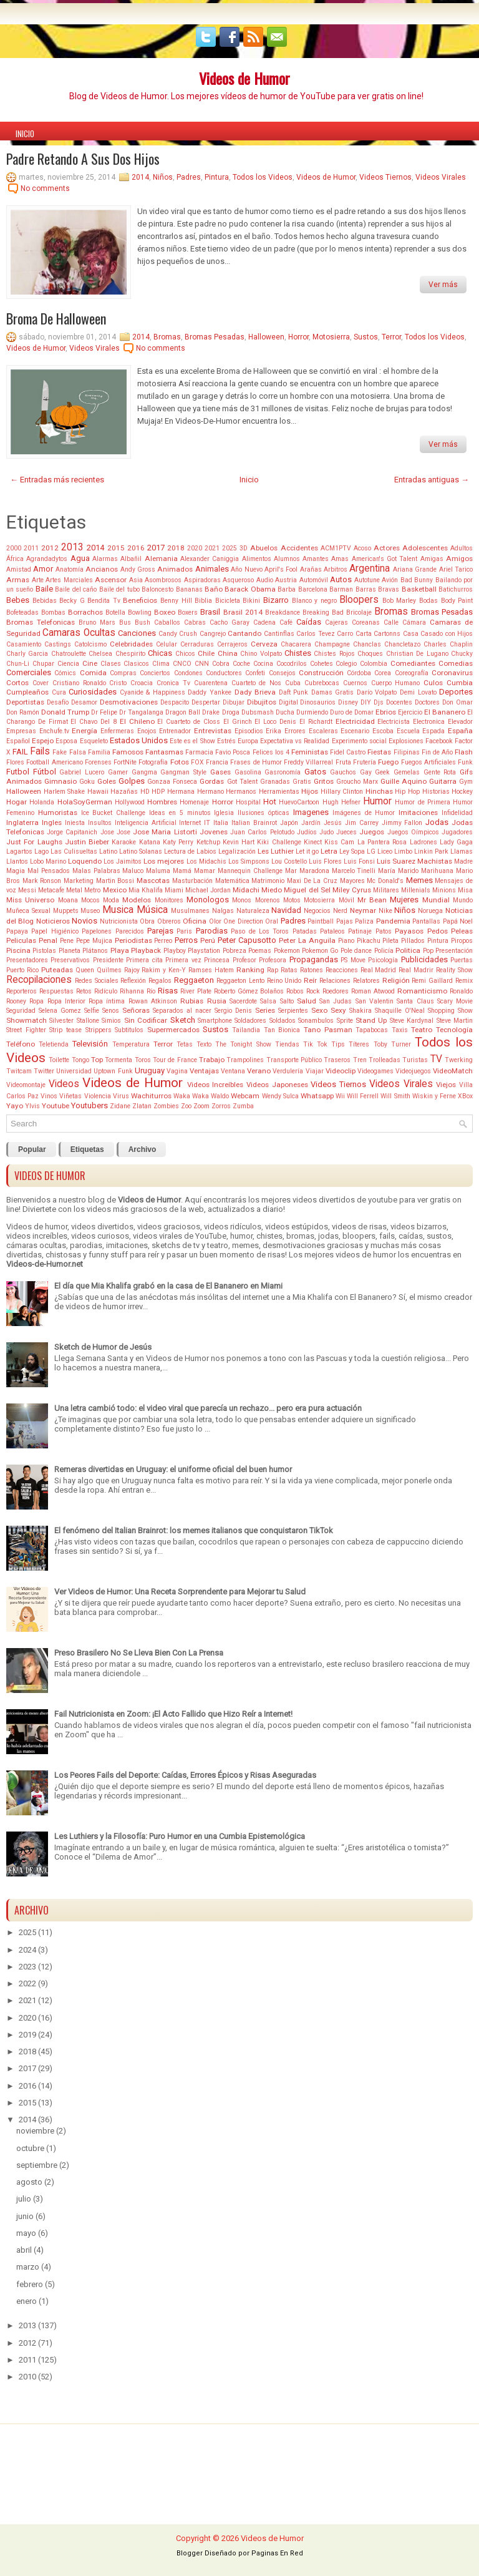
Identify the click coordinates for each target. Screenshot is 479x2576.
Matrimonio (267, 881)
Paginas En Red (277, 2553)
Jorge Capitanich (72, 832)
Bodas (428, 601)
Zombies (166, 1106)
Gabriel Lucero (81, 772)
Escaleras (323, 731)
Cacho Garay (229, 622)
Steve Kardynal (411, 1021)
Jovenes (214, 831)
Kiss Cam (339, 842)
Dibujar (233, 702)
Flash (464, 752)
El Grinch (237, 722)
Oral (271, 921)
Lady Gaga (456, 842)
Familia (99, 752)
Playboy (174, 951)
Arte (38, 580)
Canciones (137, 633)
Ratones (311, 970)
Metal (74, 890)
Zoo (186, 1106)
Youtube (55, 1105)
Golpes (132, 781)
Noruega (430, 911)
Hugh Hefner (341, 802)
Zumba (243, 1106)
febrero (29, 2284)
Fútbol (44, 771)
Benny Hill (176, 601)
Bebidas (44, 601)
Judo (326, 832)
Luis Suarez (396, 861)
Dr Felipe (104, 712)
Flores (15, 762)
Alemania (161, 558)
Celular (166, 644)
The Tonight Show (243, 1044)
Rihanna (132, 991)
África (15, 559)
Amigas (431, 559)
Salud (306, 1001)
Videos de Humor (244, 78)
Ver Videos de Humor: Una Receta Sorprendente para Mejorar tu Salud (180, 1591)
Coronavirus (452, 672)
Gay (366, 772)
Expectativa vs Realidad (294, 741)
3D (244, 548)
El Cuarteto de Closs (188, 722)
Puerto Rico (22, 970)
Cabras (195, 622)
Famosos (127, 752)
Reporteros (21, 991)
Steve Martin (455, 1021)
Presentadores (27, 960)
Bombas (53, 612)
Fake (59, 752)
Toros (143, 1060)
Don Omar (457, 702)
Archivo (142, 1149)
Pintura (217, 177)
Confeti (255, 673)
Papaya (17, 931)
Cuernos (355, 683)
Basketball (419, 589)
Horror (298, 337)
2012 (50, 548)
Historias (436, 792)
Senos (110, 1011)
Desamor (84, 702)
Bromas (167, 337)
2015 (116, 548)
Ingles (52, 822)
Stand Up (371, 1020)
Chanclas (367, 644)
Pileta (390, 941)
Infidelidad (457, 813)
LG (371, 851)
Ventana (233, 1071)
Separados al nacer (182, 1011)
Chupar (43, 664)
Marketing (79, 881)
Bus (125, 622)
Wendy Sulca (280, 1096)
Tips (338, 1044)
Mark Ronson (42, 881)
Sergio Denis (233, 1011)
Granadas (275, 782)
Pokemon (287, 951)
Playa (119, 950)
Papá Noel (458, 921)
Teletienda (54, 1044)
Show (465, 1011)
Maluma (158, 871)
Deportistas (25, 702)
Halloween (266, 337)
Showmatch (26, 1020)
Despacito (174, 702)
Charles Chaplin (448, 644)
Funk (465, 762)
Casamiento (23, 644)
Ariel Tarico (456, 569)
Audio (264, 580)
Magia (15, 871)
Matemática (232, 881)
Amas (340, 559)
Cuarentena (211, 683)
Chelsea (100, 654)
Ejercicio (410, 712)
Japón (289, 823)
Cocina (263, 664)
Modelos (136, 899)
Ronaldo (461, 991)
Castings (57, 644)
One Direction (243, 921)
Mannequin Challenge (250, 871)
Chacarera (296, 644)
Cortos (17, 682)
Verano (259, 1070)
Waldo (220, 1096)
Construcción (321, 672)
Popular (32, 1149)
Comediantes (412, 663)
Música (152, 909)
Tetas (185, 1044)
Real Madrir (416, 970)
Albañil (131, 559)
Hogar (16, 802)
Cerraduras (197, 644)
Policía (384, 951)
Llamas (461, 851)
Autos (341, 579)
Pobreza (234, 951)
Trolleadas (384, 1060)
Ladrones (423, 842)
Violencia (97, 1096)
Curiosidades (93, 691)
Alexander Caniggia (209, 559)
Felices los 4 (271, 752)
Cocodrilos (291, 664)
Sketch (182, 1020)
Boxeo (164, 612)
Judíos (307, 832)
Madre (463, 861)
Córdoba (359, 673)
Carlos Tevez (315, 634)
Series (265, 1010)
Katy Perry (178, 842)
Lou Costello (289, 861)
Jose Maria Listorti (164, 831)
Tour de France (175, 1060)
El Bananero (444, 712)
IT (207, 823)
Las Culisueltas (74, 851)
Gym (466, 782)
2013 (72, 547)
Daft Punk (294, 692)
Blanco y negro (314, 601)
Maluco (132, 871)
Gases (220, 772)
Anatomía (70, 569)
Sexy (338, 1010)
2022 (27, 1983)
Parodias (212, 930)
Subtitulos (129, 1030)
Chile (206, 653)
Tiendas (287, 1044)
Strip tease (65, 1030)
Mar (291, 871)
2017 (156, 547)
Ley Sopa (352, 851)
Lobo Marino (48, 861)
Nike (385, 911)
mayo (26, 2233)
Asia (136, 580)
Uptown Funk (113, 1071)
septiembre (36, 2165)
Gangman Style (183, 772)
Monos (241, 900)
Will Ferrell (363, 1096)
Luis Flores (325, 861)
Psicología (383, 960)
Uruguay (150, 1070)
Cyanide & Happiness (152, 692)
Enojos (147, 731)
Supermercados (173, 1029)
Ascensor (111, 579)
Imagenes (311, 812)
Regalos (160, 981)
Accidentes (299, 548)
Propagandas (313, 959)
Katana (149, 842)
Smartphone (215, 1021)
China (228, 653)
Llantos (17, 861)
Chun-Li (17, 664)
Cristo (118, 683)
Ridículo (105, 991)
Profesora (272, 960)
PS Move (353, 960)
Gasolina (248, 772)
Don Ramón (22, 712)
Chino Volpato (260, 654)
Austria (286, 580)
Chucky (462, 654)
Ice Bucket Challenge (113, 813)
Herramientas (279, 792)
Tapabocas (372, 1030)
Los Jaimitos (123, 861)
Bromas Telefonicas (40, 622)
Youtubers (89, 1105)
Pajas (344, 921)
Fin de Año (437, 752)
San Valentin (375, 1001)
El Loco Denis (275, 722)
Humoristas (57, 812)
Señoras (136, 1010)
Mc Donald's (385, 881)
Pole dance (356, 951)
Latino (108, 851)
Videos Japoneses (277, 1084)
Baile (44, 588)
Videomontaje (26, 1085)
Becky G (72, 601)
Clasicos (136, 664)
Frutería (364, 762)
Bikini (251, 601)
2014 (140, 177)
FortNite (125, 762)
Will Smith (395, 1096)
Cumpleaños (27, 692)
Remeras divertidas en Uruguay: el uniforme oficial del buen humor (173, 1469)
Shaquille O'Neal (400, 1011)
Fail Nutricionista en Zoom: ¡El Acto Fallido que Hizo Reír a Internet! (173, 1714)
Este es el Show (192, 741)
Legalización (237, 851)
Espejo (43, 740)
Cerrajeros (232, 644)
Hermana (181, 792)
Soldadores (250, 1021)
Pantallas (426, 921)
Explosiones (406, 741)
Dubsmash (257, 712)
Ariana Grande (415, 569)
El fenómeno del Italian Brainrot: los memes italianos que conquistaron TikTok (193, 1530)
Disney (348, 702)
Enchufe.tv (54, 731)
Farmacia (199, 752)
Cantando (244, 633)
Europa (248, 741)
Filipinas (407, 752)
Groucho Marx (357, 782)
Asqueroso (238, 580)
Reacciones (342, 970)
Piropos (462, 941)
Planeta (69, 951)
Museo (90, 911)
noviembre (35, 2130)
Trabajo (212, 1059)
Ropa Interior (66, 1001)
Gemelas (407, 772)
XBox (465, 1096)
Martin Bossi (115, 881)
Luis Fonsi (359, 861)
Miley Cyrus (351, 890)
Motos (292, 900)
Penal (48, 940)
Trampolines (245, 1060)
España (460, 730)
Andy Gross (137, 569)
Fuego (388, 762)
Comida (93, 672)
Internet (190, 823)
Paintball (320, 921)
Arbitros (335, 569)
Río (151, 991)
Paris (184, 931)
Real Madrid (378, 970)
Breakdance (282, 612)
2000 (13, 548)
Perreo (163, 941)
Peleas (462, 931)
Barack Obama (250, 589)
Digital (288, 702)
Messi (27, 890)
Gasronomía (282, 772)
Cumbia (460, 682)
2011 (31, 548)
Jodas (436, 822)
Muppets (66, 911)
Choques (370, 654)
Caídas (308, 622)
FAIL (20, 751)
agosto (29, 2182)
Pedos (437, 931)
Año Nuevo (246, 569)
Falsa (77, 752)
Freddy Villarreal (308, 762)
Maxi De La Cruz (312, 881)
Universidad (74, 1071)
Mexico (115, 890)
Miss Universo (30, 899)
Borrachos (85, 612)
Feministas (309, 752)
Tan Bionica (282, 1030)
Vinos (49, 1096)
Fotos (179, 762)
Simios (111, 1021)
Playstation (204, 951)
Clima (161, 664)
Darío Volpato (377, 692)
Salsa (268, 1001)
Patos (383, 931)
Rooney (16, 1001)
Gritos (324, 781)
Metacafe (51, 890)
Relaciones (335, 981)
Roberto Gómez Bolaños (249, 991)
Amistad (18, 569)
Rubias (191, 1001)
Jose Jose (115, 832)
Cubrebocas (321, 683)
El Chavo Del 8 (93, 722)
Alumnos (287, 559)
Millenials (415, 890)
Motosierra (331, 337)
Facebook (439, 741)
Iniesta (75, 823)
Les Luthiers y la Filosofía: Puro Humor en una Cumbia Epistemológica (179, 1836)
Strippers (98, 1030)
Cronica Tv (173, 683)
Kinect (313, 842)
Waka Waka (191, 1096)
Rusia (216, 1001)
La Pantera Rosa (382, 842)
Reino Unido (284, 981)
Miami (174, 890)
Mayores (352, 881)
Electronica (429, 722)
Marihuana (437, 871)
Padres (189, 177)
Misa (465, 890)
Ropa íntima (107, 1001)
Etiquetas (87, 1149)
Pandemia (393, 921)
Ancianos (101, 569)
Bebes (17, 600)
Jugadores (457, 832)
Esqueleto (94, 741)
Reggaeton (194, 980)
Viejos (446, 1084)
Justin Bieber (87, 841)
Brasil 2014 (243, 612)
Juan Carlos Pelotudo (262, 832)
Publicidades (424, 959)
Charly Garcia (27, 654)
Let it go (307, 851)
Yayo (14, 1105)
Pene (67, 941)
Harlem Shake (64, 792)
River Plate (195, 991)
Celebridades (131, 644)
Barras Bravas (377, 589)
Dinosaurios (318, 702)
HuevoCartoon (299, 802)
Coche (241, 664)
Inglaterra (22, 822)
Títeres (359, 1044)
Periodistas (133, 940)
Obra (147, 921)
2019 (27, 2034)
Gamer (118, 772)
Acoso (362, 548)
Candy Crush (177, 634)
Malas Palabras (96, 871)
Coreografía (411, 673)
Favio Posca (232, 752)
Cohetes (321, 664)
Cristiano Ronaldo (79, 683)
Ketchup (208, 842)
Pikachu (368, 941)
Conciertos (155, 673)
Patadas (305, 931)
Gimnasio (60, 781)
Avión (390, 580)
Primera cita (144, 960)
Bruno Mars (97, 622)
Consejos (282, 673)
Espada (433, 731)
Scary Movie (455, 1001)
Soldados (282, 1021)
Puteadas (57, 969)
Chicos (185, 654)
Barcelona (312, 589)
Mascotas (153, 880)
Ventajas (204, 1070)
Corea (382, 673)
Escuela (408, 731)
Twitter (44, 1071)
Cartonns (387, 634)
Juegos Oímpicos (413, 832)
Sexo (319, 1010)
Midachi (246, 890)
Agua (80, 558)
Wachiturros (151, 1095)
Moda (111, 900)
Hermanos (241, 792)
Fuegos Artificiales (428, 762)
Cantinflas (279, 634)
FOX (197, 762)
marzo (27, 2266)
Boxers (188, 612)
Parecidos (129, 931)
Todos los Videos (263, 177)
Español (18, 741)
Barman (341, 589)
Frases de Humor (256, 762)
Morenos (267, 900)
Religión (396, 980)
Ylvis (32, 1106)
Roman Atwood (373, 991)
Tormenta (118, 1060)
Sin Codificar (145, 1020)
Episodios (249, 731)
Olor (215, 921)
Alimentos (256, 559)
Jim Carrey (362, 823)
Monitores (169, 900)
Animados (175, 569)
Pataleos (332, 931)
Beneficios (140, 600)
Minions (444, 890)
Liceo (384, 851)
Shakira (360, 1011)
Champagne (332, 644)
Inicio (25, 133)
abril (24, 2250)
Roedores (335, 991)
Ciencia (68, 664)
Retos (84, 991)
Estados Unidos (139, 740)
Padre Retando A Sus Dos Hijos (83, 158)
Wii (340, 1096)
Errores (295, 731)
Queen (84, 970)
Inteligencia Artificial (146, 823)
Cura (59, 692)
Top (97, 1059)
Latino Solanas (140, 851)
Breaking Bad (323, 612)
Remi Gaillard (432, 981)
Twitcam (19, 1071)
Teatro (421, 1029)
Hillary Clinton (342, 792)
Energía (84, 730)
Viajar (315, 1071)
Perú (207, 940)
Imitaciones (418, 812)
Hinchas (379, 791)
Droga (231, 712)
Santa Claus (415, 1001)
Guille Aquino (403, 781)
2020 (194, 548)
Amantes (315, 559)
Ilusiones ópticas (263, 813)
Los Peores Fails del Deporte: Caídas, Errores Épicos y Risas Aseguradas (185, 1775)
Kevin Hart (238, 842)
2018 (176, 548)
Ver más (443, 284)
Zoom (201, 1106)
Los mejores (163, 861)
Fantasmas (164, 752)
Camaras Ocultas (78, 632)
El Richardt (315, 722)
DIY (365, 702)
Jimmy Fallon (402, 823)
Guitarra (443, 781)
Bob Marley (399, 601)
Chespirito (130, 654)
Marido (408, 871)
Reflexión (133, 981)
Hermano (210, 792)
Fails (40, 751)
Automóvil (313, 580)
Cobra (221, 664)
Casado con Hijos (446, 634)
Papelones (97, 931)
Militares (386, 890)
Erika (273, 731)
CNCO (182, 664)
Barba (287, 589)
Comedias (455, 663)
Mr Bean (372, 899)
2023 (27, 1966)
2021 (212, 548)
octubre (30, 2148)
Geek (382, 772)
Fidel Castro (347, 752)
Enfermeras (117, 731)
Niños (163, 177)
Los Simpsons (248, 861)
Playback (146, 950)
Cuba (293, 683)
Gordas (212, 781)
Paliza (364, 921)
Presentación (454, 951)
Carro (345, 634)
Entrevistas (212, 730)
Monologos (207, 899)
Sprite (345, 1021)
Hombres (162, 802)
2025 (229, 548)
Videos (64, 1084)
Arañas (311, 569)
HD (145, 792)
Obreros (169, 921)
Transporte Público (294, 1060)
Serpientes (293, 1011)
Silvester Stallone (74, 1021)
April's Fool (281, 569)
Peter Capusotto (247, 940)
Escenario (355, 731)
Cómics (65, 673)
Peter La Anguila (307, 940)
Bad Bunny (416, 580)
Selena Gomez (60, 1011)
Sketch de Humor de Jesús (103, 1347)
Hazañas (124, 792)
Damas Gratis (332, 692)
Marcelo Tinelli (354, 871)
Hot (269, 801)
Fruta (343, 762)
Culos (433, 682)
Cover (40, 683)
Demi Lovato (418, 692)
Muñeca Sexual (28, 911)
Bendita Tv (103, 601)
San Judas (335, 1001)
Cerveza (264, 644)
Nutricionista (119, 921)
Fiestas (379, 752)
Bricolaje (359, 612)
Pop (428, 951)
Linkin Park (431, 851)
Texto (203, 1044)
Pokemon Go (320, 951)
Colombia (373, 664)
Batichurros (455, 589)
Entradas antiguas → (431, 479)
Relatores (366, 981)
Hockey (462, 792)
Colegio (346, 664)
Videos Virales (440, 177)
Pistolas (44, 951)
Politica (407, 950)
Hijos (309, 791)
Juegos (371, 831)
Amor (43, 568)
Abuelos (264, 548)
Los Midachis (206, 861)
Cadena (264, 622)
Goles (106, 781)
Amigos (459, 558)
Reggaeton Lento (240, 981)
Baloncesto (157, 589)
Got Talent (242, 782)
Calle (391, 622)
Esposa (66, 741)
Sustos (366, 337)
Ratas (289, 970)
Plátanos (95, 951)
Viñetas (70, 1096)
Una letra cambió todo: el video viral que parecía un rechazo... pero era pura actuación (208, 1408)
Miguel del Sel (307, 890)
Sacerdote (243, 1001)
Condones (188, 673)
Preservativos (70, 960)
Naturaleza (252, 911)
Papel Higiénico (54, 931)
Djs (379, 702)
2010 (27, 2376)
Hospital (248, 802)
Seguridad (21, 1011)
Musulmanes (190, 911)
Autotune (367, 580)
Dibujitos (261, 702)
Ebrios (385, 712)
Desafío (58, 702)
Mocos (90, 900)
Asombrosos (163, 580)
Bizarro (276, 600)
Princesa (217, 960)
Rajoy (132, 970)
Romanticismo (422, 991)
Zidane (120, 1106)
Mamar (204, 871)
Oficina (194, 921)
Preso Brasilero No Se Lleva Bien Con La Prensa (138, 1652)
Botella (115, 612)
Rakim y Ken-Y (164, 970)
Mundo (463, 900)
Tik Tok (315, 1044)
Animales (212, 568)
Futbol (17, 771)
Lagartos (19, 851)
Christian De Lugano (417, 654)
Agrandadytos (46, 559)
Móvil (346, 900)
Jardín (311, 823)
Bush (142, 622)
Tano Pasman (328, 1029)
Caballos (167, 622)
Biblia (203, 601)
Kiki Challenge (279, 842)
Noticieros (53, 921)
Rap (272, 970)
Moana (68, 900)
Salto (287, 1001)
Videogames (375, 1071)
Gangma (144, 772)
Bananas (189, 589)
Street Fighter (26, 1030)
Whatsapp (317, 1095)
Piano (346, 941)
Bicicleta (227, 601)
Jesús (333, 823)
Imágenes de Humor (363, 813)
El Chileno (137, 721)
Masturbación (192, 881)
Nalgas (223, 911)
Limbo (403, 851)
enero (26, 2301)
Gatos (315, 771)
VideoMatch (453, 1070)
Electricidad (355, 721)
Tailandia (246, 1030)
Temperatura (131, 1044)
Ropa (36, 1001)
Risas (168, 990)
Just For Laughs (34, 841)
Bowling (140, 612)
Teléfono (20, 1044)
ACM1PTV (336, 548)
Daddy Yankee (209, 692)
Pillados (413, 941)
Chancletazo (402, 644)
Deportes (456, 691)
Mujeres (404, 899)
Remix (464, 981)
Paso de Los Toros (260, 931)
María (386, 871)
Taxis (400, 1030)
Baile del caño (76, 589)
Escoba (383, 731)
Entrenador (175, 731)
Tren (360, 1060)
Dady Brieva (255, 692)
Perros (186, 940)
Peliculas (21, 940)
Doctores (427, 702)
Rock (313, 991)
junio (25, 2216)
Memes (419, 880)
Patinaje (360, 931)
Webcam (245, 1095)
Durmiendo (312, 712)
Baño (214, 589)
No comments (45, 188)
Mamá (182, 871)
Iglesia (224, 813)
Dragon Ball (182, 712)
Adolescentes (425, 548)
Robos (295, 991)
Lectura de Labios (190, 851)
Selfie (91, 1011)
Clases (110, 664)
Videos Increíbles (215, 1084)
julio (23, 2198)
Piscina (18, 950)
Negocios (317, 911)
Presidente (108, 960)
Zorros (221, 1106)
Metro (92, 890)
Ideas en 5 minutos (179, 813)
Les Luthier (276, 851)
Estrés (226, 741)
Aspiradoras (202, 580)
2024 (27, 1949)
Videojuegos (413, 1071)
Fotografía (153, 762)
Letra (329, 851)
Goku (87, 782)
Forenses (98, 762)
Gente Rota (440, 772)
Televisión (90, 1043)
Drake (211, 712)
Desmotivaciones (129, 702)
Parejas (160, 930)
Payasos (409, 931)
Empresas (21, 731)
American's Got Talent (385, 559)
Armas (17, 579)
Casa (411, 634)
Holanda (41, 802)
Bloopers (359, 599)
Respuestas (56, 991)
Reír (310, 980)
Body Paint (457, 601)
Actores (387, 548)
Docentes (399, 702)
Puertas (461, 960)
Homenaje (194, 802)
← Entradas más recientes (57, 479)
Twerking (459, 1060)
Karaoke (124, 842)
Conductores (224, 673)
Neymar (363, 910)
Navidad (286, 910)
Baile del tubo (119, 589)
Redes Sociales (97, 981)
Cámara (414, 622)
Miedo (271, 890)
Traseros (337, 1060)
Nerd (340, 911)
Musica (117, 909)
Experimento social (359, 741)
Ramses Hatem (211, 970)
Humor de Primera (422, 802)
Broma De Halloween (56, 318)
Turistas (415, 1060)
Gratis (302, 782)
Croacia (141, 683)
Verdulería (288, 1071)
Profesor (244, 960)
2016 (136, 548)
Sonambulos (316, 1021)
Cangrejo (213, 634)
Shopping (441, 1011)
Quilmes (109, 970)
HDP (158, 792)
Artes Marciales (69, 580)
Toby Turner (392, 1044)
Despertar (205, 702)
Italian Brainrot (254, 823)
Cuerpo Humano (395, 683)
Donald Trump (65, 712)
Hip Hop (407, 792)
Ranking (250, 969)
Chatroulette (68, 654)
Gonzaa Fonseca (172, 782)
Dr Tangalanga (141, 712)
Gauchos (343, 772)
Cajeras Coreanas (352, 622)
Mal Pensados (48, 871)
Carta (364, 634)
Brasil (210, 612)
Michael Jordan (208, 890)
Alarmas (105, 559)
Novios (84, 920)
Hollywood (130, 802)
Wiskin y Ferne (434, 1096)
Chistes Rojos (334, 654)
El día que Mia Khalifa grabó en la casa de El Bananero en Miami (168, 1285)
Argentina (369, 568)
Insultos (100, 823)
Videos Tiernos (385, 177)
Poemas (259, 951)
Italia (220, 823)
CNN (202, 664)
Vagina (177, 1071)
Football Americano (54, 762)
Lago (41, 851)
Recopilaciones (39, 979)
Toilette (59, 1060)
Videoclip (341, 1070)
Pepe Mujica (94, 941)
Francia (217, 762)
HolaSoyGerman (84, 802)
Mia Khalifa (145, 890)
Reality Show (454, 970)
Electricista (393, 722)
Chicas (160, 653)
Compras (123, 673)
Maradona (314, 871)
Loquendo (85, 861)
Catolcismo (90, 644)
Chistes (297, 653)
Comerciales (28, 672)
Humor (377, 801)
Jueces (346, 832)
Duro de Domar (352, 712)
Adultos (461, 548)
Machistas (434, 861)
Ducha (285, 712)
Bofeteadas (22, 612)
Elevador (460, 722)
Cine (89, 663)
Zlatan (142, 1106)
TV (436, 1059)
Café (286, 622)
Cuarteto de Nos (256, 683)
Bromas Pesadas (214, 337)
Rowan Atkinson (152, 1001)
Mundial (436, 899)
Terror (391, 337)
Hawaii (98, 792)
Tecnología (454, 1029)
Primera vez (183, 960)
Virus (121, 1096)
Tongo (80, 1060)
